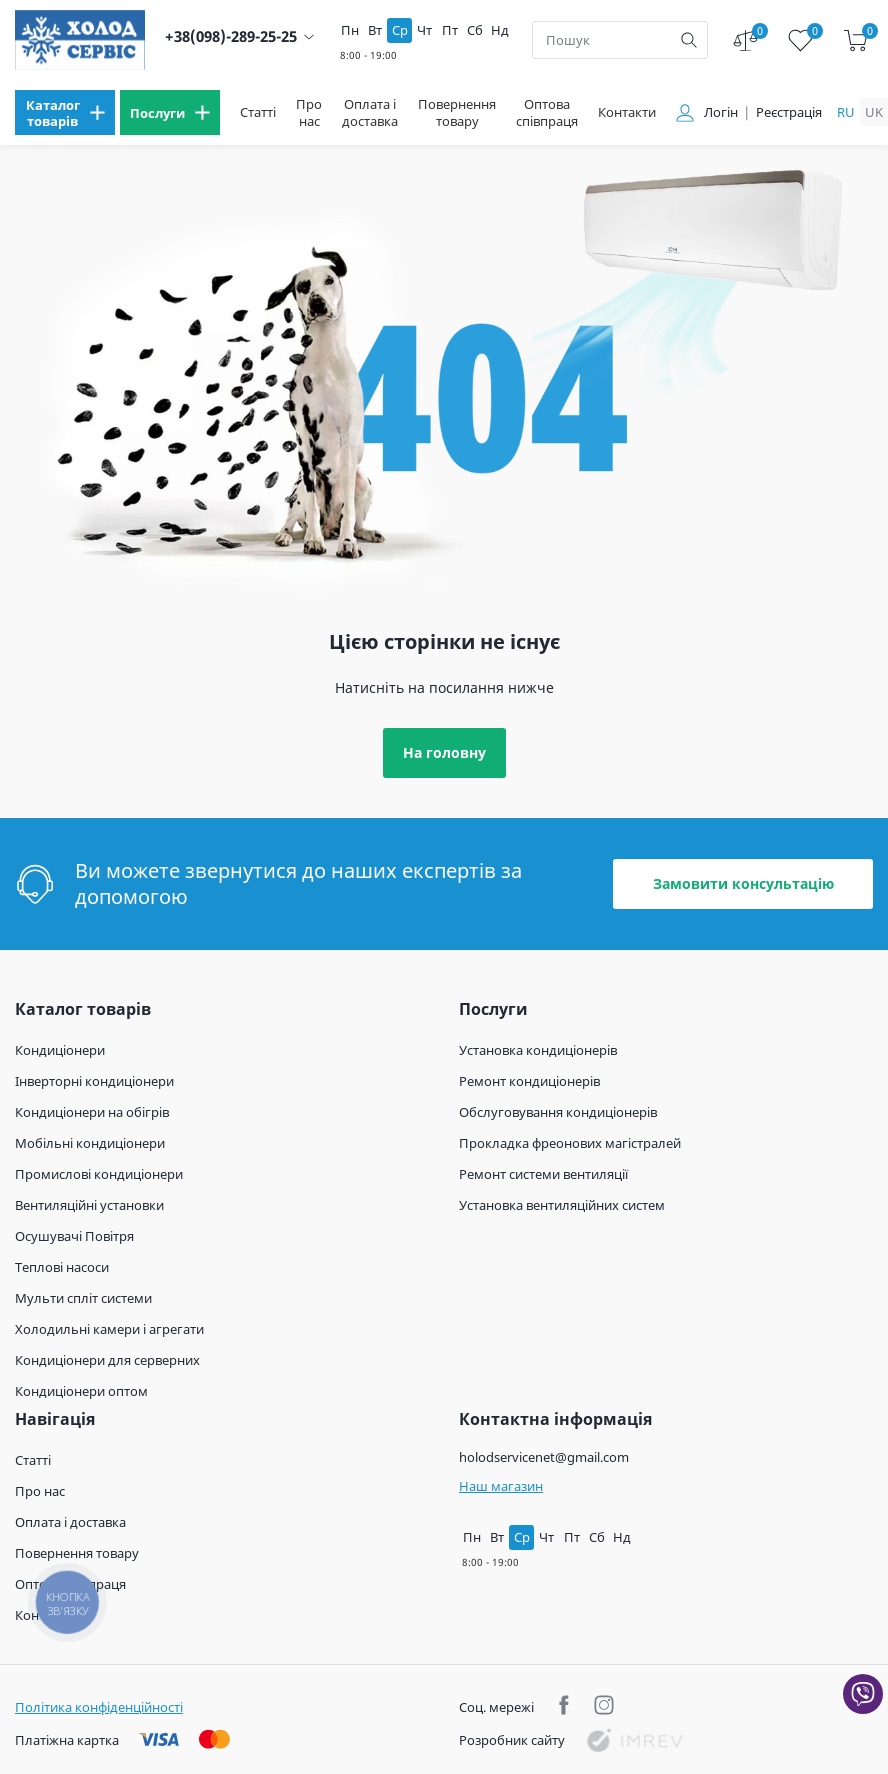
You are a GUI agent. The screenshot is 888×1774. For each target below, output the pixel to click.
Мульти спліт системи (83, 1298)
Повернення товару (457, 113)
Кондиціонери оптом (81, 1391)
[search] (689, 40)
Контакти (627, 112)
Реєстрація (789, 112)
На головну (444, 752)
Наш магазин (501, 1486)
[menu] (65, 112)
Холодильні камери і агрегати (109, 1329)
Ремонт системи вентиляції (543, 1174)
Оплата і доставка (370, 113)
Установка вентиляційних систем (562, 1205)
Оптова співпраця (547, 113)
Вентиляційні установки (89, 1205)
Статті (258, 112)
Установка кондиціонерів (538, 1050)
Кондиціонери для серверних (107, 1360)
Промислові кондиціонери (99, 1174)
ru (846, 112)
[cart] (855, 40)
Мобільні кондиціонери (90, 1143)
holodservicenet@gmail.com (544, 1457)
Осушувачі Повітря (74, 1236)
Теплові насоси (62, 1267)
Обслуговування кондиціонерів (558, 1112)
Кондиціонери (60, 1050)
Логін (721, 112)
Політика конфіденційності (99, 1707)
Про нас (309, 113)
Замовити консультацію (743, 883)
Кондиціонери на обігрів (92, 1112)
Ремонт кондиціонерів (529, 1081)
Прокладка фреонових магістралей (570, 1143)
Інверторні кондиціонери (94, 1081)
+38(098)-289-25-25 (231, 36)
